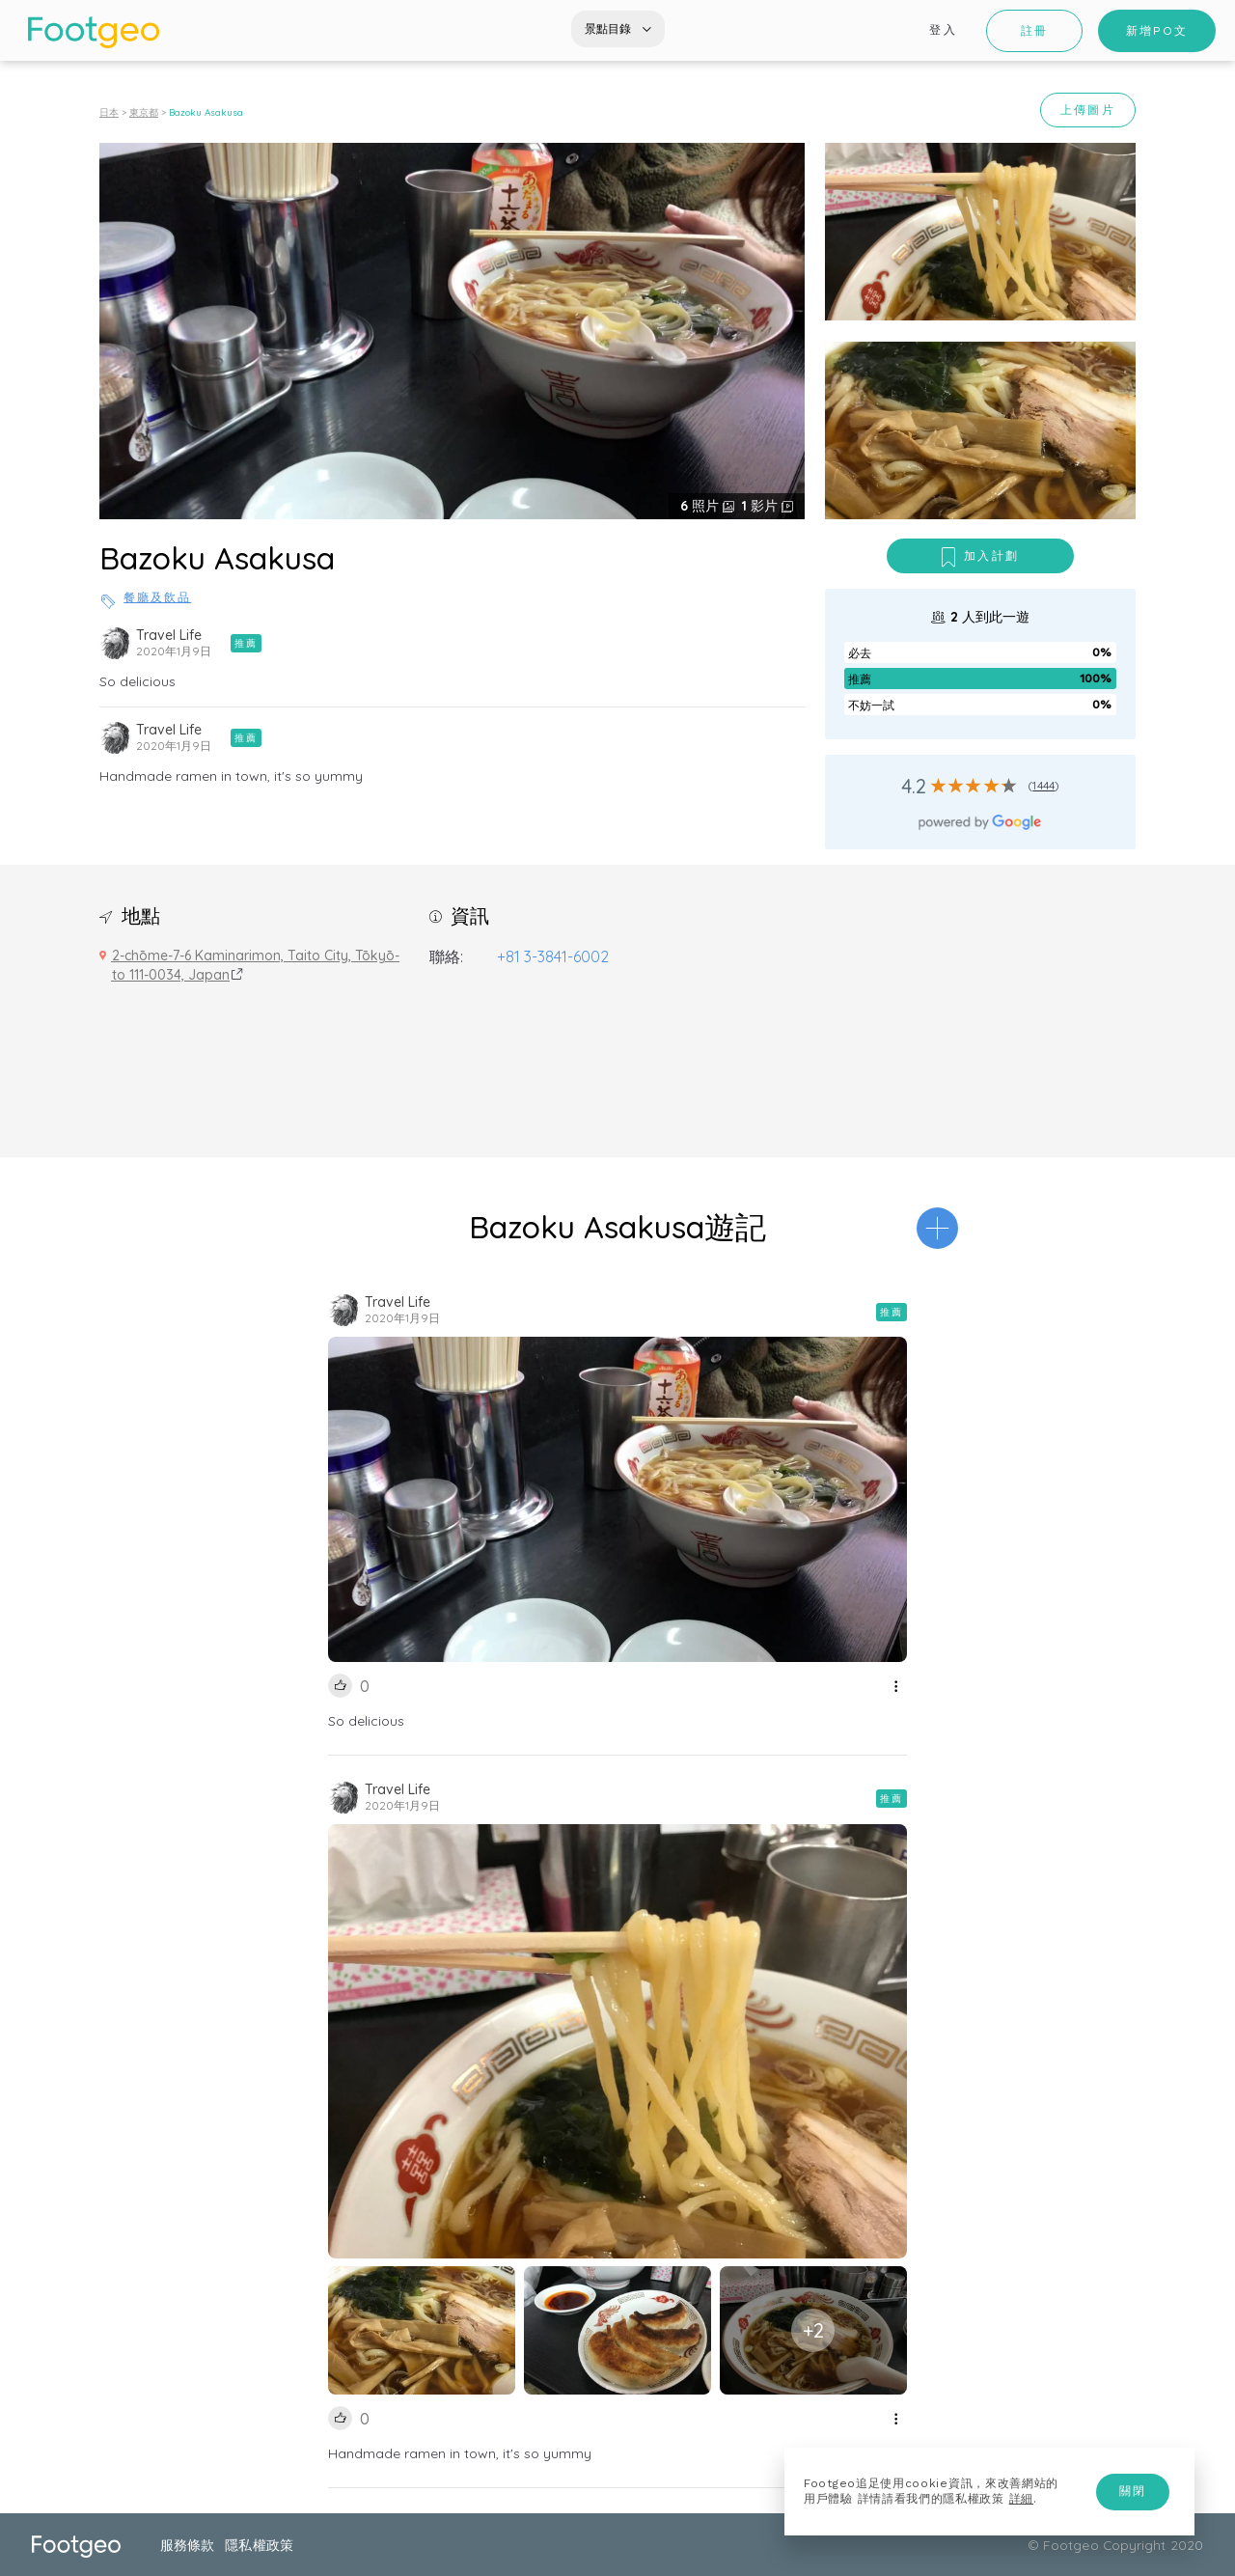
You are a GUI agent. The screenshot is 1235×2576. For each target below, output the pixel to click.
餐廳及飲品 (157, 597)
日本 (109, 112)
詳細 (1021, 2499)
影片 (762, 505)
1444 (1043, 785)
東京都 (143, 112)
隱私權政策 (258, 2544)
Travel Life (169, 635)
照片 (701, 505)
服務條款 (187, 2544)
